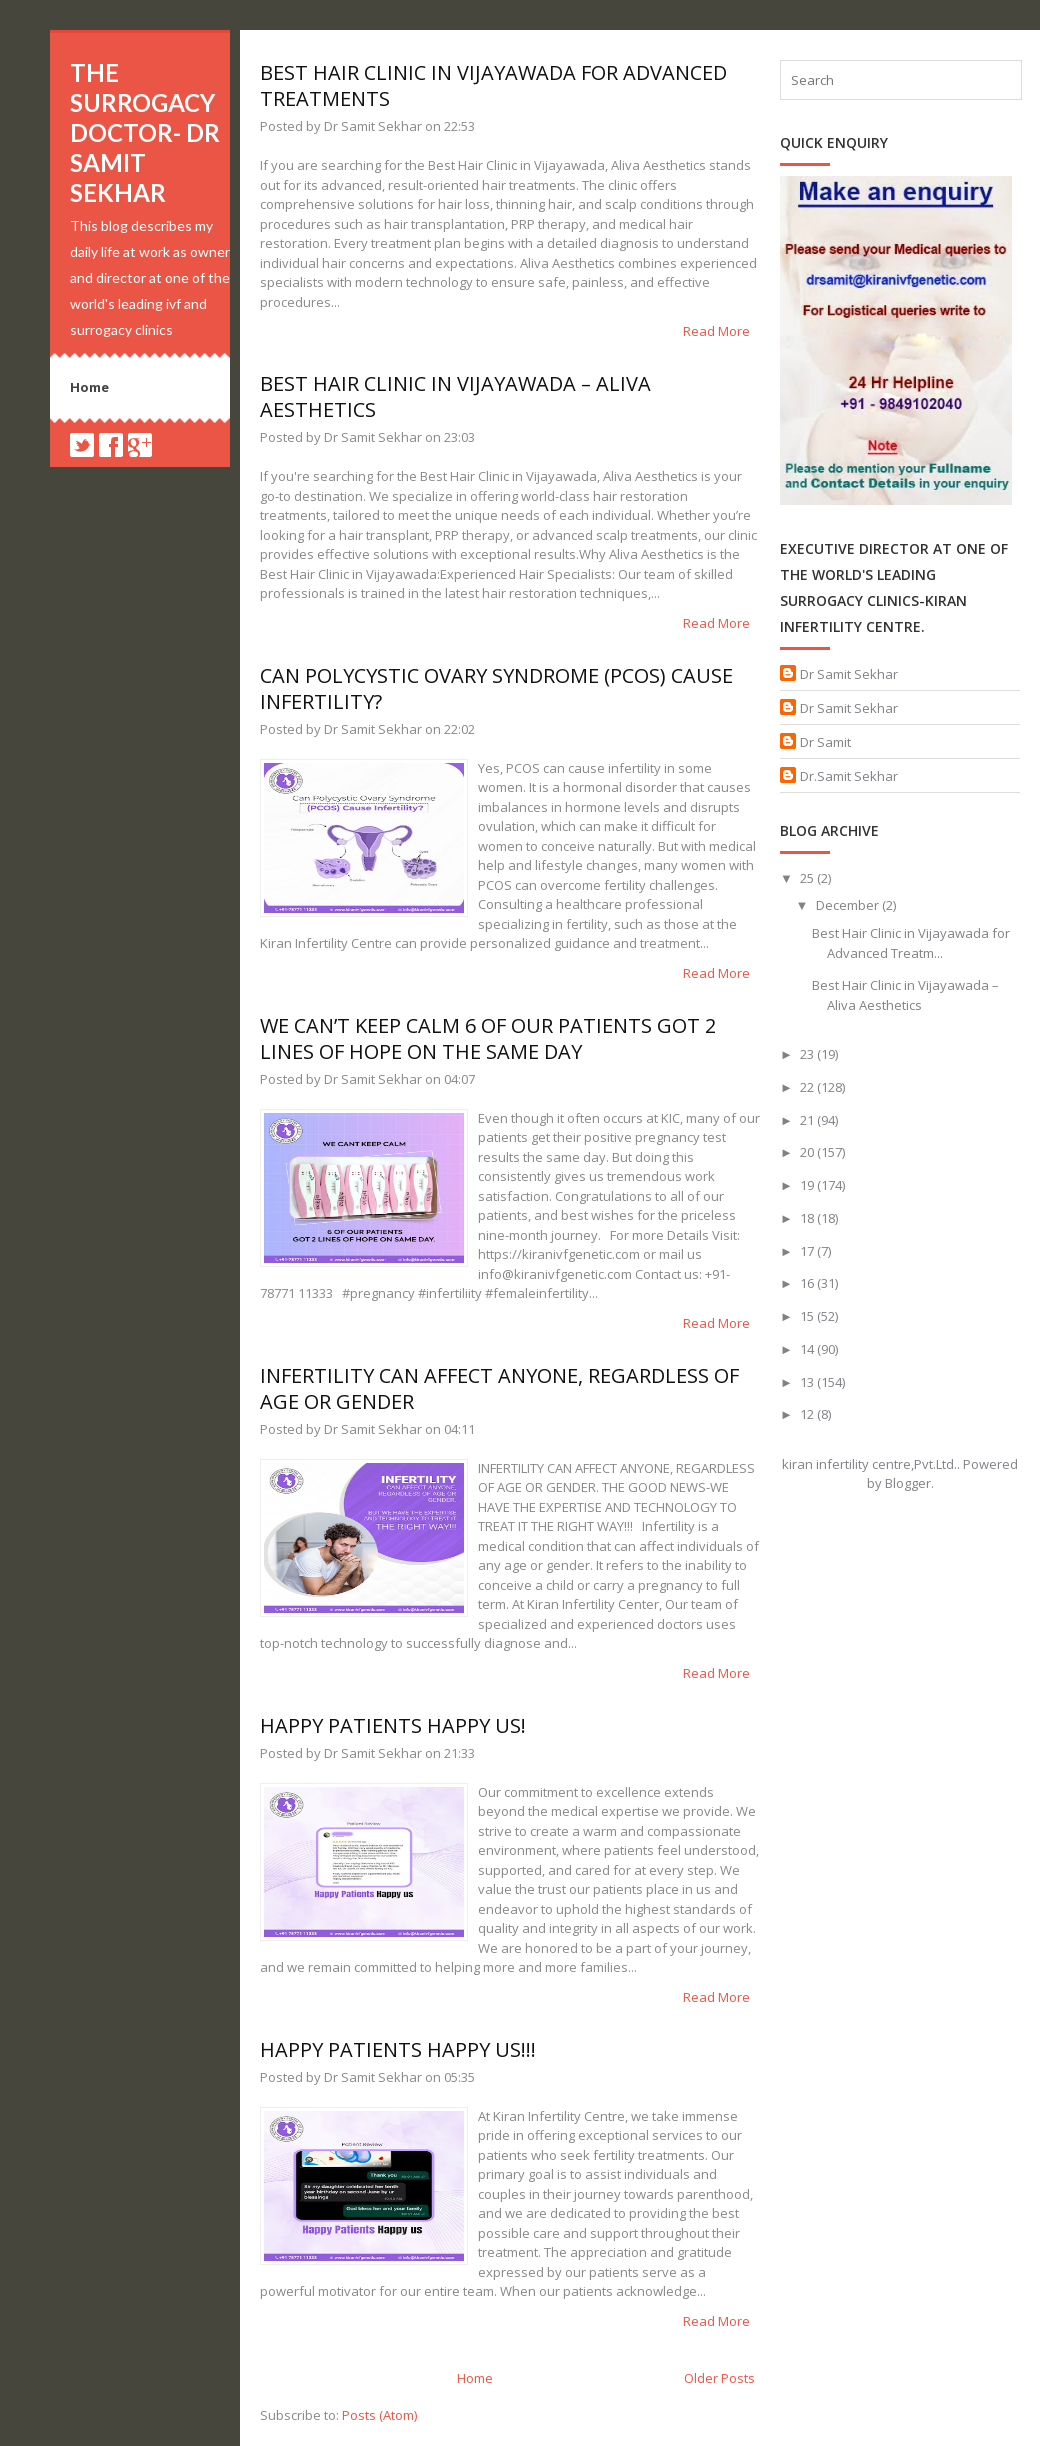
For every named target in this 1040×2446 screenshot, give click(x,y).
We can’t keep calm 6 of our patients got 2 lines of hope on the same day (488, 1038)
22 (808, 1087)
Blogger (908, 1483)
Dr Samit (825, 742)
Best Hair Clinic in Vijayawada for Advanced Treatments (493, 85)
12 (808, 1414)
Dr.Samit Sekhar (849, 776)
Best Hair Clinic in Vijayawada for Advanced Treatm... (911, 943)
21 (808, 1120)
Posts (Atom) (379, 2415)
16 (808, 1283)
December (849, 905)
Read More (716, 331)
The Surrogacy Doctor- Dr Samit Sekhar (145, 132)
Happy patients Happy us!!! (398, 2049)
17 (808, 1251)
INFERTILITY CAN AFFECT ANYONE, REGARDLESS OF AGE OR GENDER (499, 1388)
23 (808, 1054)
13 (808, 1382)
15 (808, 1316)
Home (89, 387)
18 (808, 1218)
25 (808, 878)
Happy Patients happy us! (393, 1725)
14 (808, 1349)
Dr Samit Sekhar (849, 674)
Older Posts (719, 2378)
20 (808, 1152)
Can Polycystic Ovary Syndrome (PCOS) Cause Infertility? (496, 688)
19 (808, 1185)
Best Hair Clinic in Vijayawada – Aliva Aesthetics (455, 396)
